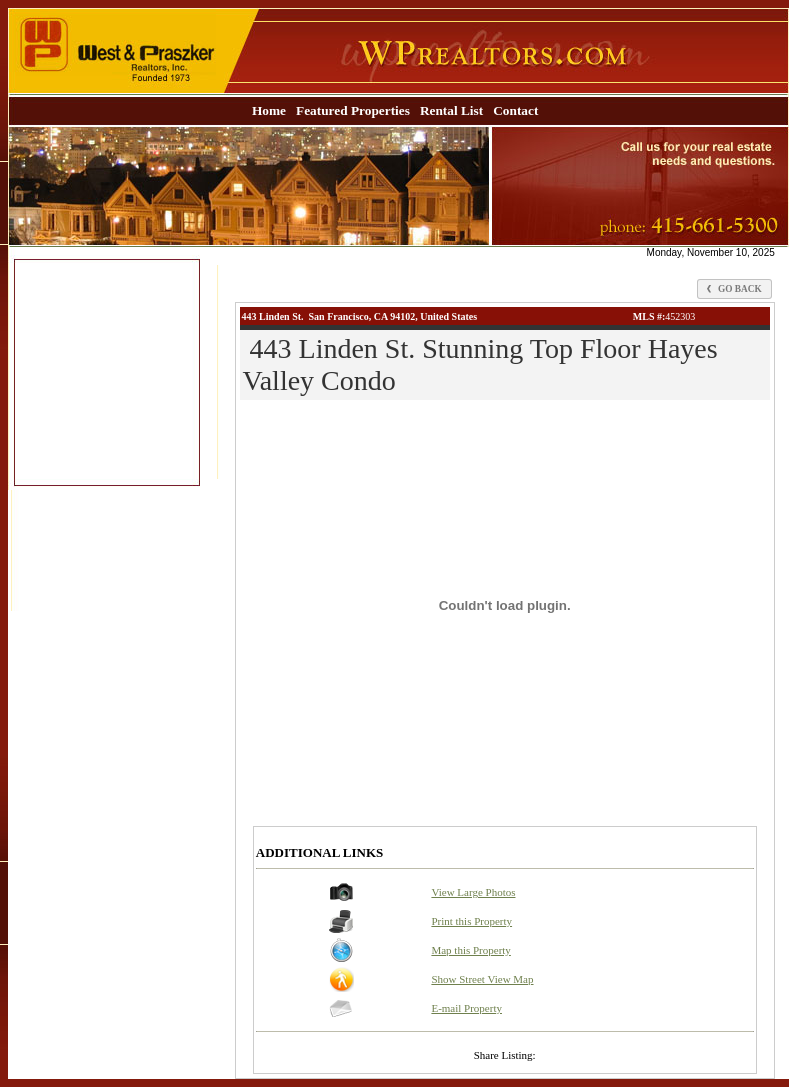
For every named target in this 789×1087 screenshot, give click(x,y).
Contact (515, 110)
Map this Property (470, 950)
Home (269, 110)
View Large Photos (473, 892)
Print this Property (471, 921)
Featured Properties (353, 110)
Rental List (451, 110)
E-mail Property (466, 1008)
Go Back (734, 289)
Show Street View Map (482, 979)
